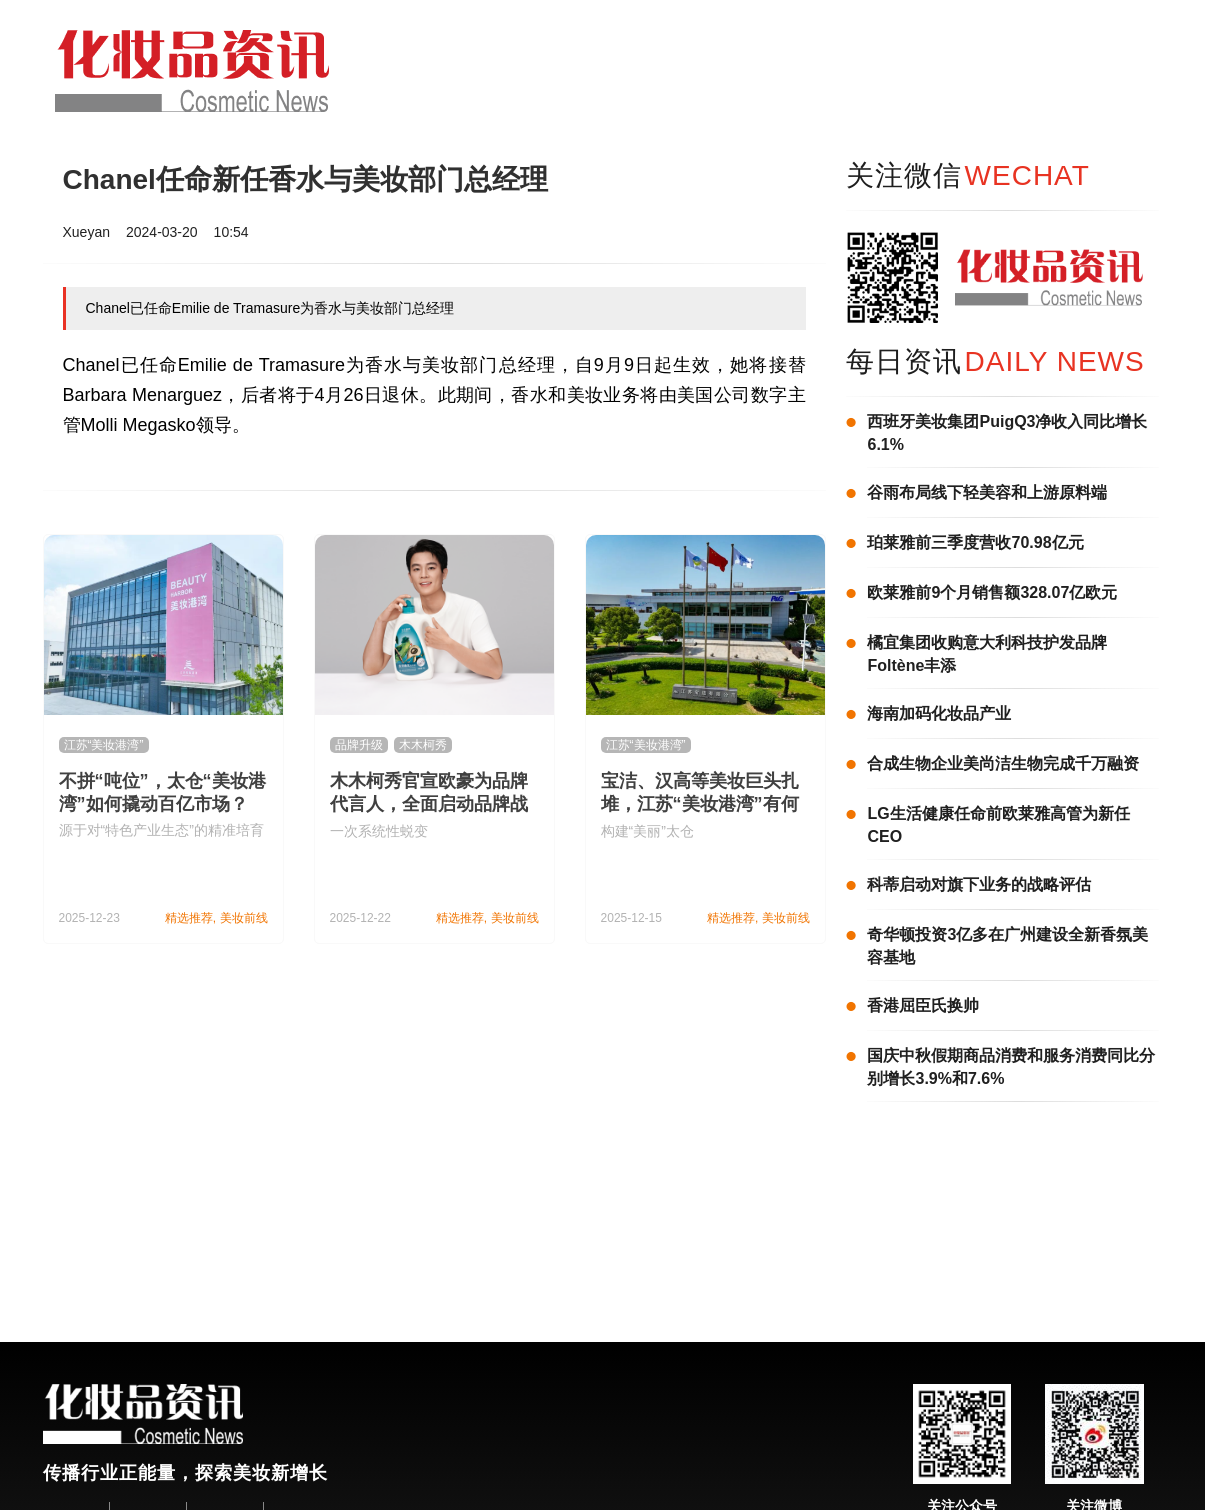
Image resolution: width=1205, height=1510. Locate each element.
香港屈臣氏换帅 (923, 1005)
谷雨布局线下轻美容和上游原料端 (987, 492)
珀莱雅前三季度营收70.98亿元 (975, 542)
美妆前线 (244, 918)
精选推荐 (189, 918)
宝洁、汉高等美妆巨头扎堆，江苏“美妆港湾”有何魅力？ (700, 804)
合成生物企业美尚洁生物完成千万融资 (1003, 763)
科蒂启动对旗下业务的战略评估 (979, 884)
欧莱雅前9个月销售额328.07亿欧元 (992, 592)
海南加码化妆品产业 (939, 713)
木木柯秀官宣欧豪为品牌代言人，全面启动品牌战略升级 (429, 804)
